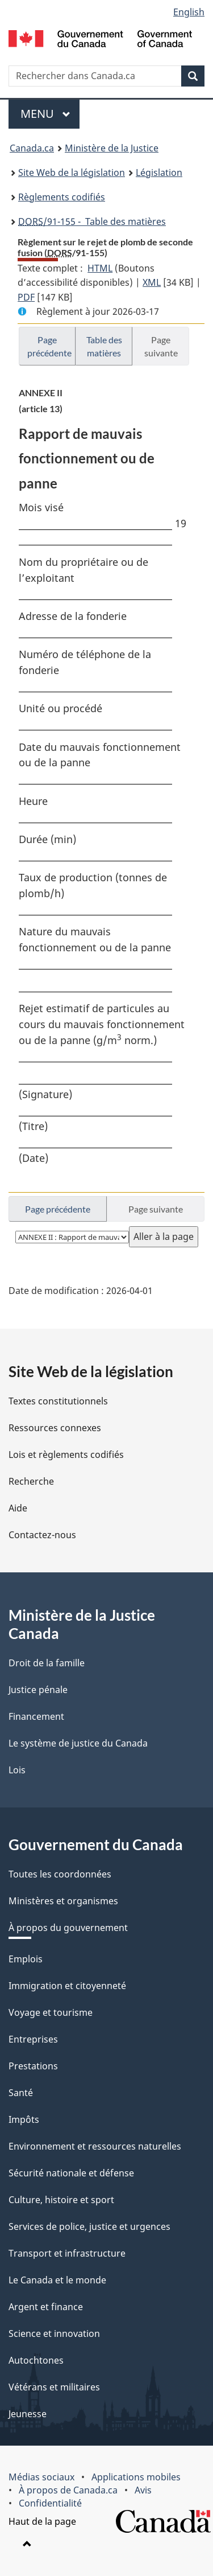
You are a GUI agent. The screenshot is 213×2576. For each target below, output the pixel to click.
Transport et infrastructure (67, 2253)
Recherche (31, 1481)
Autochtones (36, 2360)
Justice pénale (38, 1689)
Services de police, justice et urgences (89, 2226)
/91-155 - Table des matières (92, 221)
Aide (18, 1508)
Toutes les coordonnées (60, 1874)
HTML (99, 268)
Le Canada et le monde (57, 2280)
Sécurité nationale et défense (71, 2173)
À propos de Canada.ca (68, 2490)
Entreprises (33, 2039)
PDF (26, 297)
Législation (159, 172)
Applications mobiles (136, 2477)
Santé (21, 2092)
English (188, 12)
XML (152, 282)
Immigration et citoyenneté (67, 1985)
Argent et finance (46, 2306)
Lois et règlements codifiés (66, 1454)
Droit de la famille (47, 1663)
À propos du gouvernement (68, 1927)
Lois (17, 1770)
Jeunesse (28, 2413)
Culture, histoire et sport (61, 2199)
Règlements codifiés (61, 197)
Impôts (24, 2119)
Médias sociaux (41, 2477)
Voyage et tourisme (51, 2012)
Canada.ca (32, 148)
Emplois (26, 1959)
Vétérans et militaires (54, 2387)
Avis (143, 2490)
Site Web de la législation (71, 172)
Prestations (33, 2066)
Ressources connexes (55, 1427)
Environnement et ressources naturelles (95, 2146)
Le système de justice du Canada (78, 1743)
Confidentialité (50, 2503)
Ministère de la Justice (111, 148)
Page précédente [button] (49, 346)
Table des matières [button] (104, 346)
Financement (36, 1716)
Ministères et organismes (63, 1901)
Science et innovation (54, 2333)
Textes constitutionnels (58, 1401)
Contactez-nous (42, 1535)
